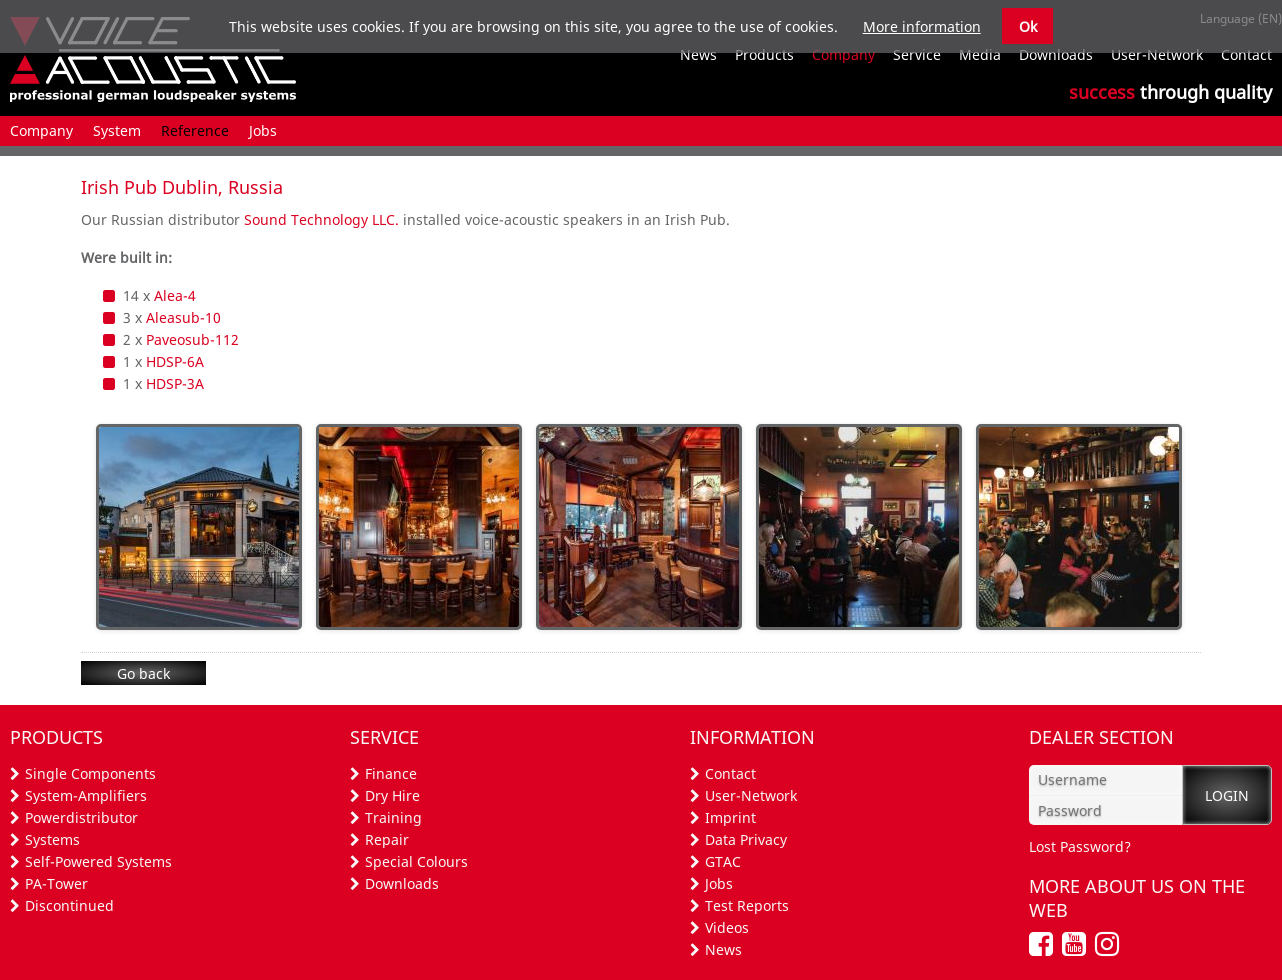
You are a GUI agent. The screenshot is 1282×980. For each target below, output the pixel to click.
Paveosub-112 (192, 339)
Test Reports (747, 905)
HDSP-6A (175, 361)
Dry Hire (392, 795)
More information (922, 26)
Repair (387, 839)
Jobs (719, 883)
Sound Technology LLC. (321, 219)
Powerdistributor (81, 817)
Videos (727, 927)
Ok (1028, 26)
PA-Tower (56, 883)
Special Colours (416, 861)
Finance (391, 773)
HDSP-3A (175, 383)
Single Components (90, 773)
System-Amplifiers (86, 795)
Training (393, 817)
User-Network (751, 795)
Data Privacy (746, 839)
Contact (730, 773)
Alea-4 (175, 295)
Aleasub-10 (183, 317)
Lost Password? (1080, 846)
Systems (52, 839)
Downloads (402, 883)
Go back (143, 673)
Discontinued (69, 905)
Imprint (730, 817)
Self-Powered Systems (98, 861)
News (723, 949)
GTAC (723, 861)
